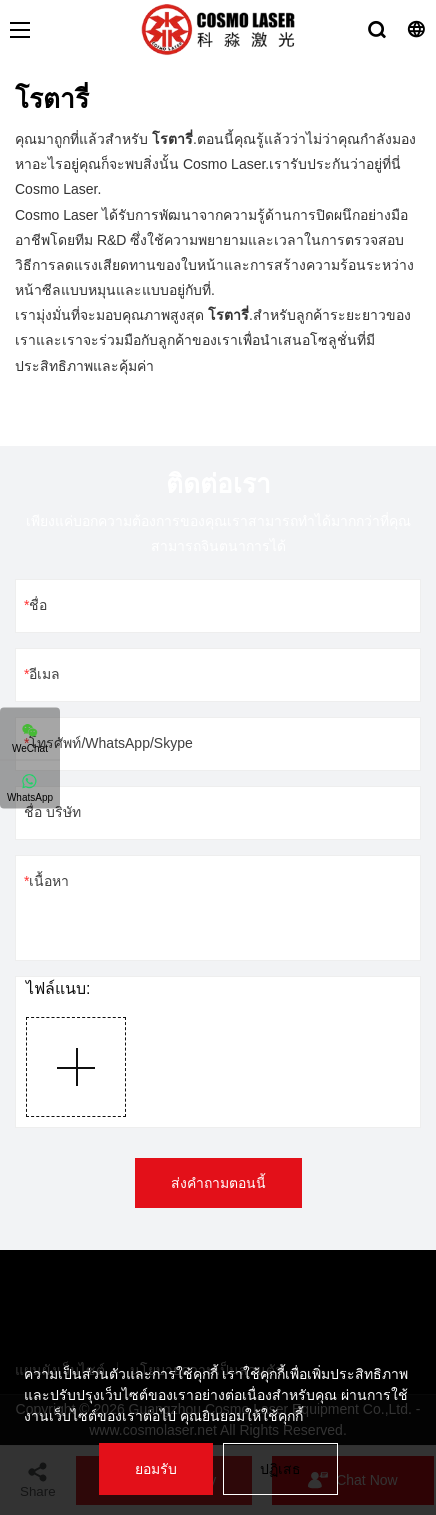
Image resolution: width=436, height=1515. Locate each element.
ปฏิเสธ (280, 1469)
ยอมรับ (156, 1469)
